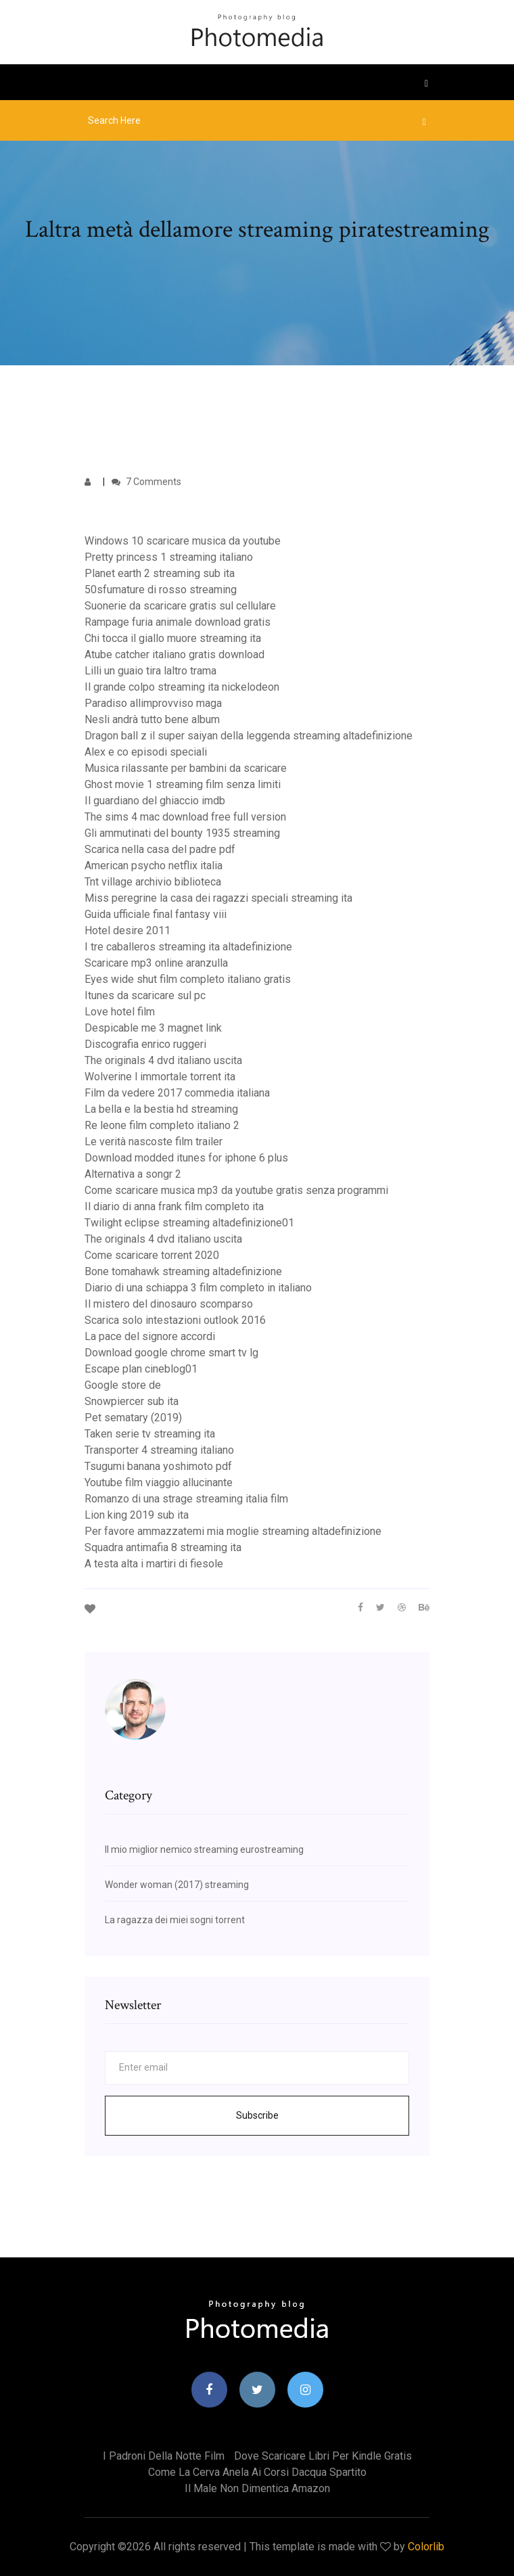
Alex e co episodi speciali (146, 751)
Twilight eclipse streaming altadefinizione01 (189, 1222)
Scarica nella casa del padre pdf (160, 849)
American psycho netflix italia (154, 865)
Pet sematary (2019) (133, 1417)
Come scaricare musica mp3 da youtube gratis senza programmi (236, 1190)
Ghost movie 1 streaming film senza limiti (183, 784)
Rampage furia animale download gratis (178, 622)
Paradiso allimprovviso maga (153, 703)
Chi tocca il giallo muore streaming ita (173, 638)
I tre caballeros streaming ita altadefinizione (188, 946)
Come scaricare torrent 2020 (152, 1255)
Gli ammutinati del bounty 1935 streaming (182, 833)
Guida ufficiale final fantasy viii (156, 914)
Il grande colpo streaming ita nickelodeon (182, 687)
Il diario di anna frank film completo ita (174, 1206)
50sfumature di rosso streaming (161, 589)
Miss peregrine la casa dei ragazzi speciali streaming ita (218, 898)
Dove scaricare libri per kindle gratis (323, 2456)
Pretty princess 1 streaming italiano (169, 557)
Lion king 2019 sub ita (137, 1515)
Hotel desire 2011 (127, 930)
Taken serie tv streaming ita (150, 1433)
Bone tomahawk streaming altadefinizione (183, 1271)
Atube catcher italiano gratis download (174, 654)
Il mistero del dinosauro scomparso (169, 1303)
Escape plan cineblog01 (141, 1368)
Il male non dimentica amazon (257, 2488)
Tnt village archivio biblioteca (153, 881)
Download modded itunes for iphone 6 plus (186, 1157)
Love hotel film (120, 1011)
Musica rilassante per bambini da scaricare (186, 768)
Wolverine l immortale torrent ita (160, 1076)
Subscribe (257, 2115)
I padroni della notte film (164, 2456)
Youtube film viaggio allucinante (159, 1482)
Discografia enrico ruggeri (145, 1044)
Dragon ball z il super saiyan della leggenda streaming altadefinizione (249, 735)
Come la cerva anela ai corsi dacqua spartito (257, 2472)
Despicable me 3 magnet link (153, 1027)
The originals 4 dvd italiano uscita (163, 1060)
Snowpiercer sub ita (132, 1401)
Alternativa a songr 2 (133, 1174)
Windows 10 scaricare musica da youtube (183, 540)
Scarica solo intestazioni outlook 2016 (175, 1320)
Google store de (123, 1385)
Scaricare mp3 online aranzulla (156, 963)
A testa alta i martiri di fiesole (154, 1563)
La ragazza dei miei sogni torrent (175, 1919)
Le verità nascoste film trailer (154, 1141)
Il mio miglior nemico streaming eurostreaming (204, 1849)
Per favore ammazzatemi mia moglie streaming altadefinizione (233, 1531)
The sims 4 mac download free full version (185, 816)
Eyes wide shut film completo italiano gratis (188, 979)
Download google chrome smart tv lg (171, 1352)
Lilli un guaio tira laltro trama (150, 670)
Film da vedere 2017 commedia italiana (177, 1092)
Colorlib (426, 2546)
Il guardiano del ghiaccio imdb (155, 800)
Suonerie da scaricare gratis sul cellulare (180, 605)
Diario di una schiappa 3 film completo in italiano (198, 1287)
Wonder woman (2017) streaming (177, 1884)
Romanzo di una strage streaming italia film (186, 1498)
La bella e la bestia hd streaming (161, 1109)
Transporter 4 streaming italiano (159, 1450)
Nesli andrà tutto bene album (152, 719)
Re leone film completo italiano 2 (162, 1125)
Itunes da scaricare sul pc (145, 995)
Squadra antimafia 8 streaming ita (163, 1547)
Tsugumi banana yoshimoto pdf (158, 1466)
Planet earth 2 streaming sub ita (160, 573)
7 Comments (146, 481)
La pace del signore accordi (150, 1336)
